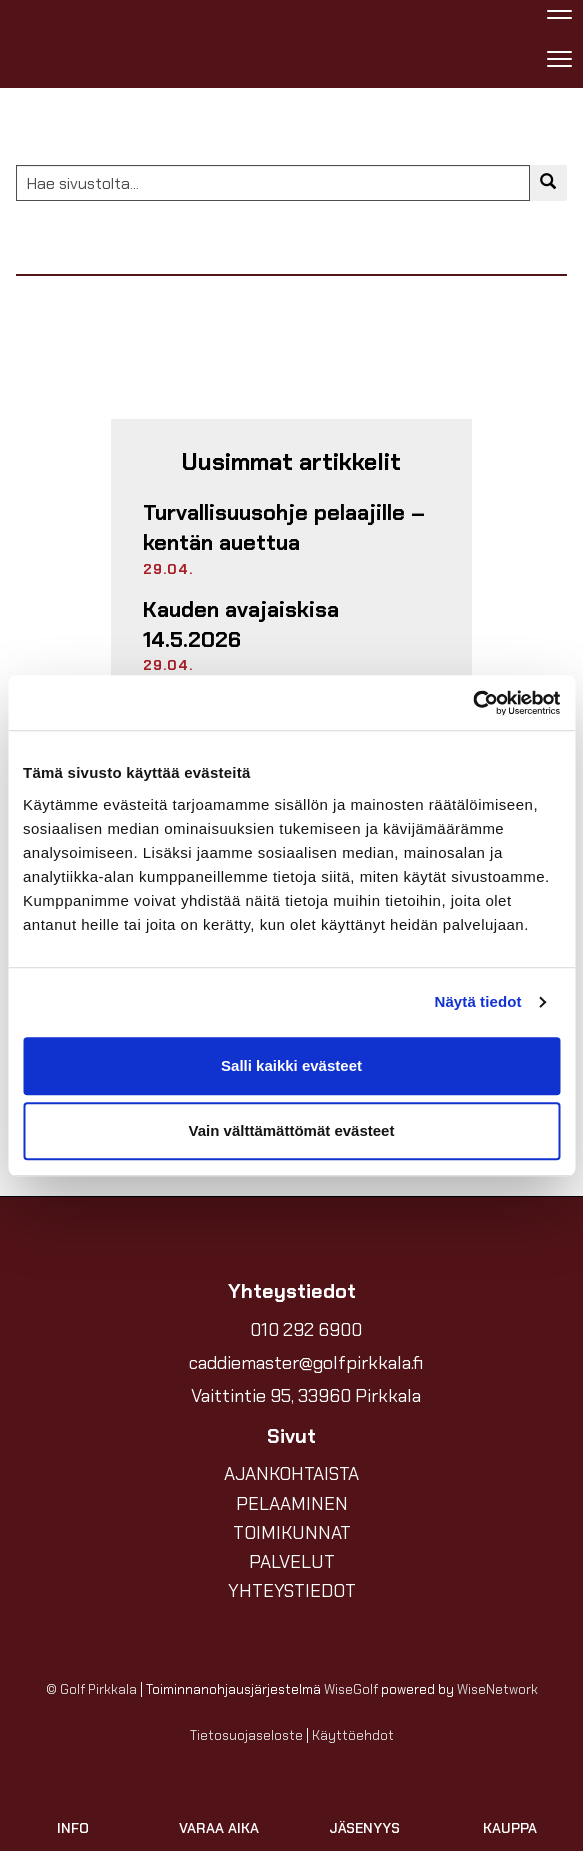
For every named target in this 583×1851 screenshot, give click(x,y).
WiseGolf (351, 1689)
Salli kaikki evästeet (291, 1065)
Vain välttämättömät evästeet (292, 1130)
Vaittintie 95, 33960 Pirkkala (306, 1396)
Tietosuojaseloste (246, 1735)
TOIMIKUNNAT (292, 1533)
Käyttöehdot (353, 1735)
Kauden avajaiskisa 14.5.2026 (241, 625)
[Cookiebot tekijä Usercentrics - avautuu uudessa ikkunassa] (472, 703)
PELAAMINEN (292, 1504)
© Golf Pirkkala (91, 1689)
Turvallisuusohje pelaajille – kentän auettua (284, 528)
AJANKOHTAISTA (291, 1474)
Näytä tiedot (478, 1001)
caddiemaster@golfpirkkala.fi (306, 1363)
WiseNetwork (497, 1689)
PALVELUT (292, 1562)
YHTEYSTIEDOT (292, 1591)
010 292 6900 (306, 1330)
